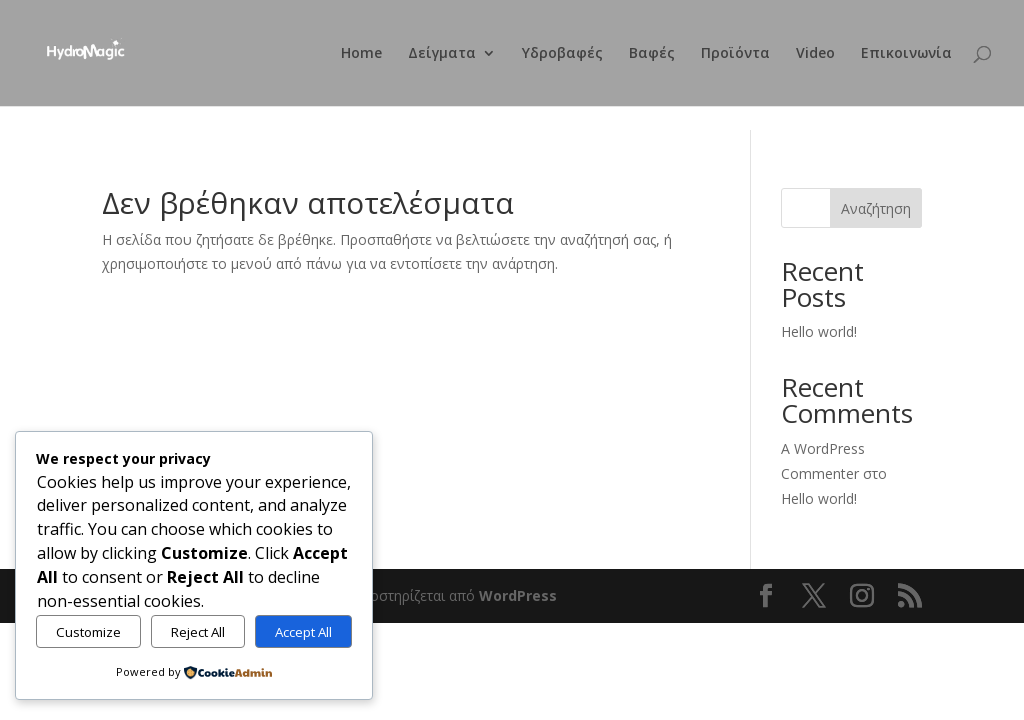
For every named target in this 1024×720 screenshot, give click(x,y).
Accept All (303, 632)
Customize (88, 632)
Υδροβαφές (562, 54)
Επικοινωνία (906, 54)
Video (815, 54)
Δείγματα (442, 54)
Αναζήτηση (876, 208)
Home (361, 54)
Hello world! (819, 331)
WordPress (518, 595)
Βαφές (652, 54)
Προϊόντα (735, 54)
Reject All (198, 632)
